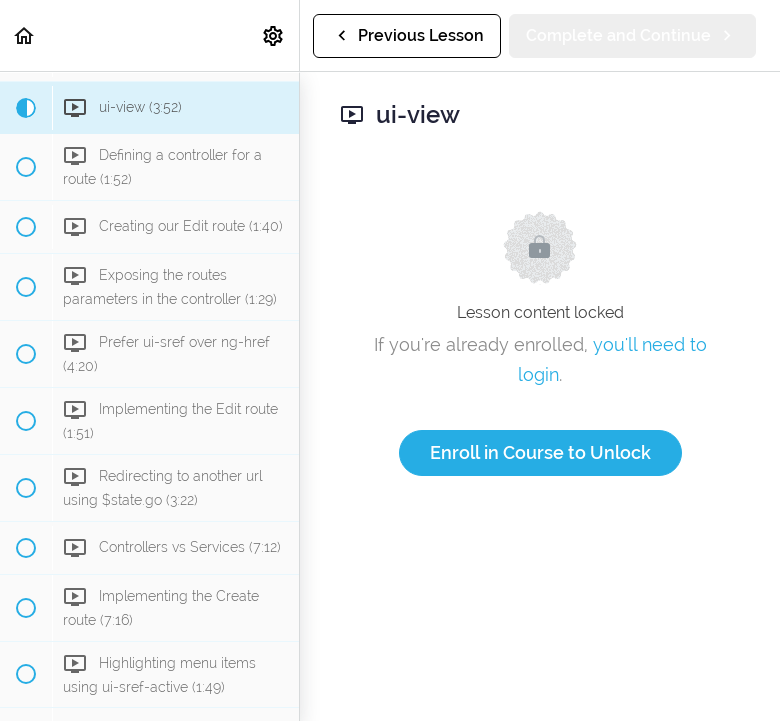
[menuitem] (274, 35)
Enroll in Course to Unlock (540, 452)
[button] (25, 35)
